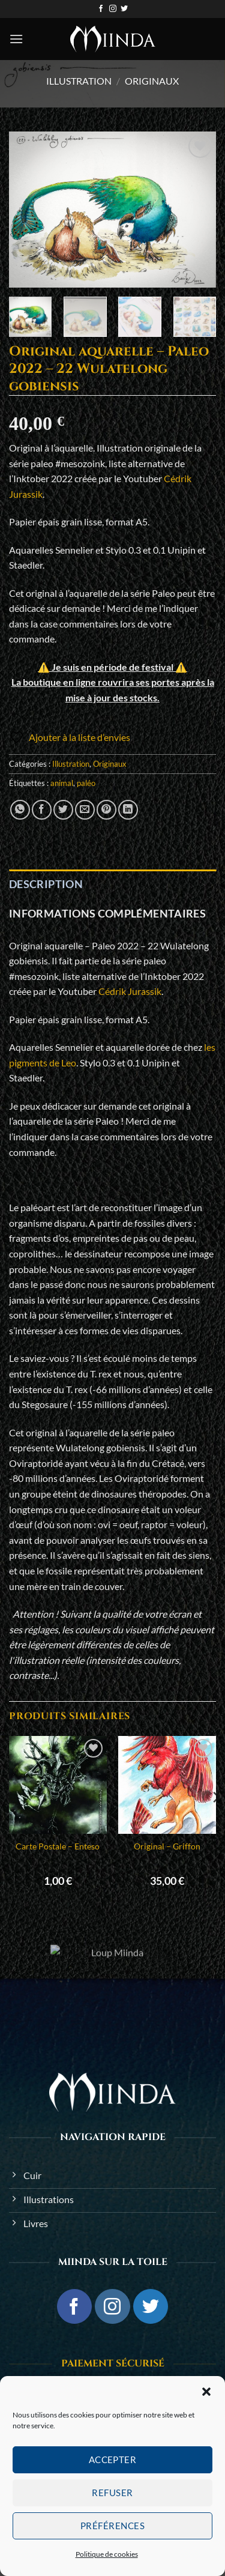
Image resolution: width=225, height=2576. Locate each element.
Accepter (113, 2459)
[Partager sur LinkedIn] (128, 810)
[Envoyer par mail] (85, 810)
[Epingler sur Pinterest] (106, 810)
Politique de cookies (107, 2554)
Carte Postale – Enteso (58, 1846)
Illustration (79, 80)
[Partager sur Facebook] (42, 810)
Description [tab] (46, 883)
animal (61, 783)
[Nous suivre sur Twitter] (124, 9)
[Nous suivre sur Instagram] (112, 9)
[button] (206, 2392)
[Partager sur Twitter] (63, 810)
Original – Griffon (167, 1846)
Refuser (112, 2492)
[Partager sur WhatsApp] (20, 810)
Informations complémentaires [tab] (107, 913)
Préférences (112, 2525)
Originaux (152, 80)
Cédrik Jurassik (129, 991)
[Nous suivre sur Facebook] (100, 9)
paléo (86, 783)
